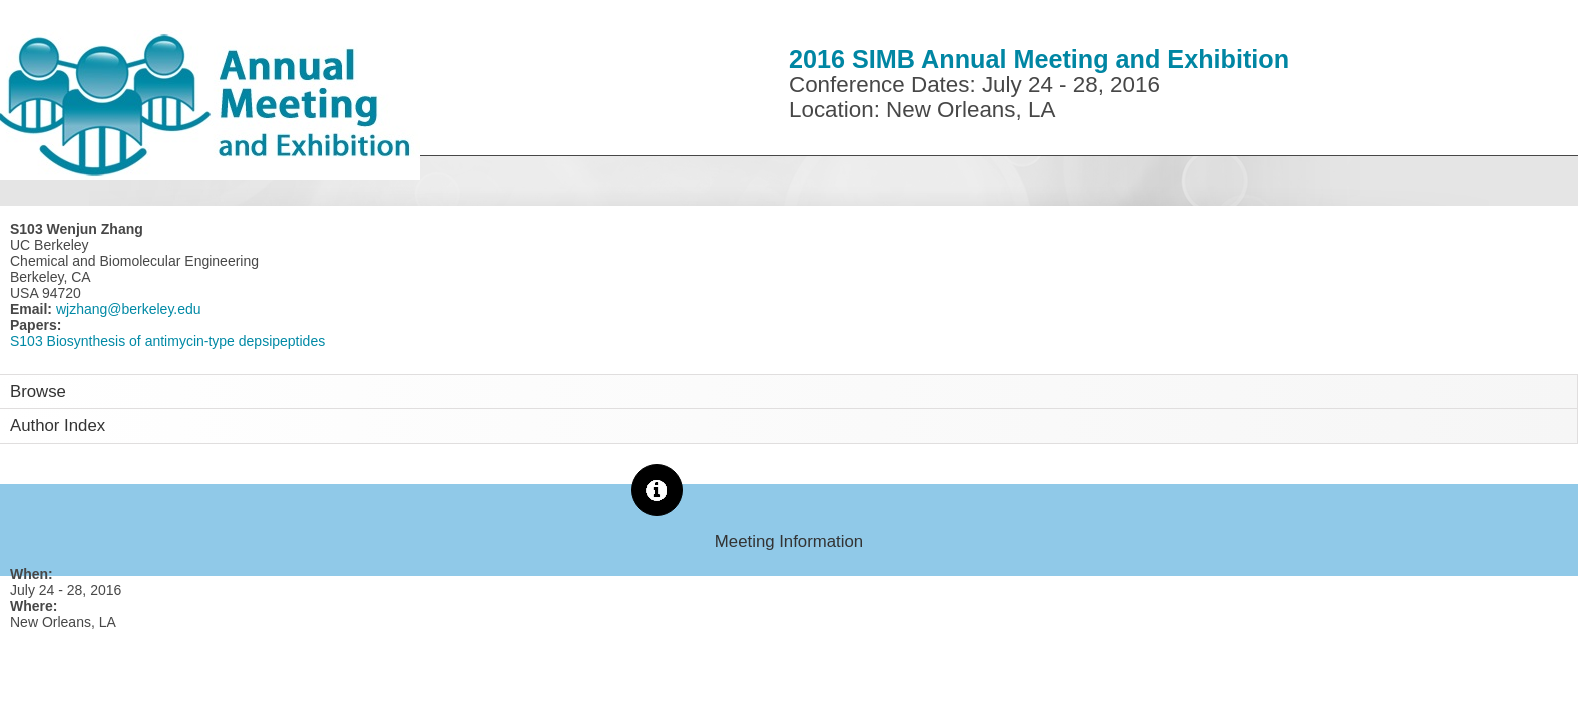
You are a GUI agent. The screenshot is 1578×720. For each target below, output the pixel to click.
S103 (26, 341)
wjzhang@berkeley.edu (126, 309)
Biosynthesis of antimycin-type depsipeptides (186, 341)
